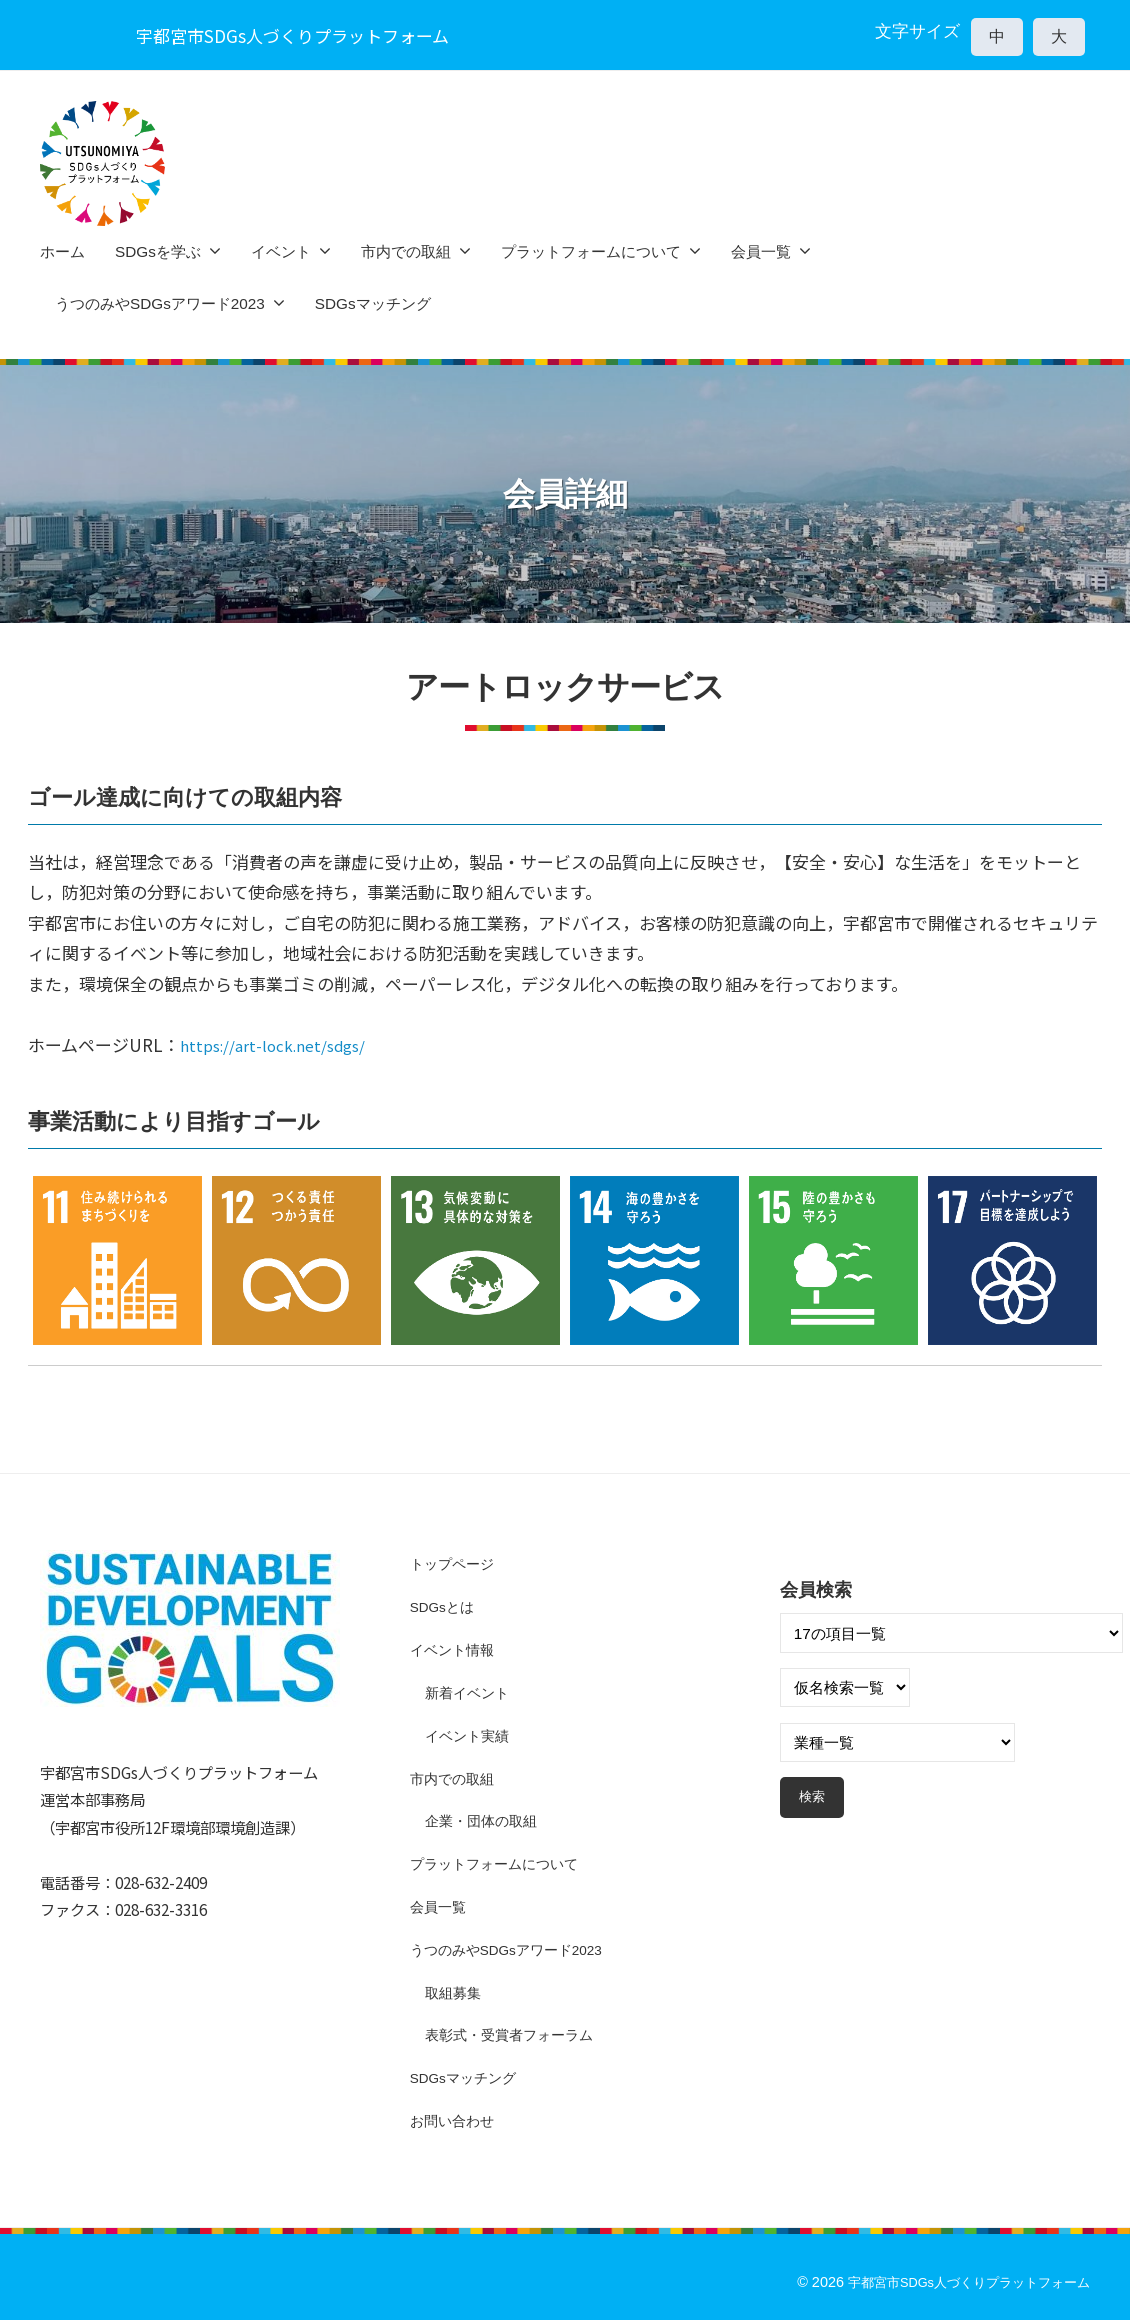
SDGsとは (445, 1606)
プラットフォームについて (591, 251)
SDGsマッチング (373, 303)
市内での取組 (406, 251)
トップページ (455, 1563)
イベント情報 (455, 1649)
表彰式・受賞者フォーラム (515, 2034)
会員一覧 (761, 251)
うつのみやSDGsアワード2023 (160, 303)
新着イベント (470, 1692)
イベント (281, 251)
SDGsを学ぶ (158, 251)
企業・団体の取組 (485, 1820)
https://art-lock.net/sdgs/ (283, 1044)
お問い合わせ (455, 2120)
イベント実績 (470, 1735)
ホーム (62, 251)
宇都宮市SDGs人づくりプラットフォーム (958, 2282)
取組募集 (455, 1992)
